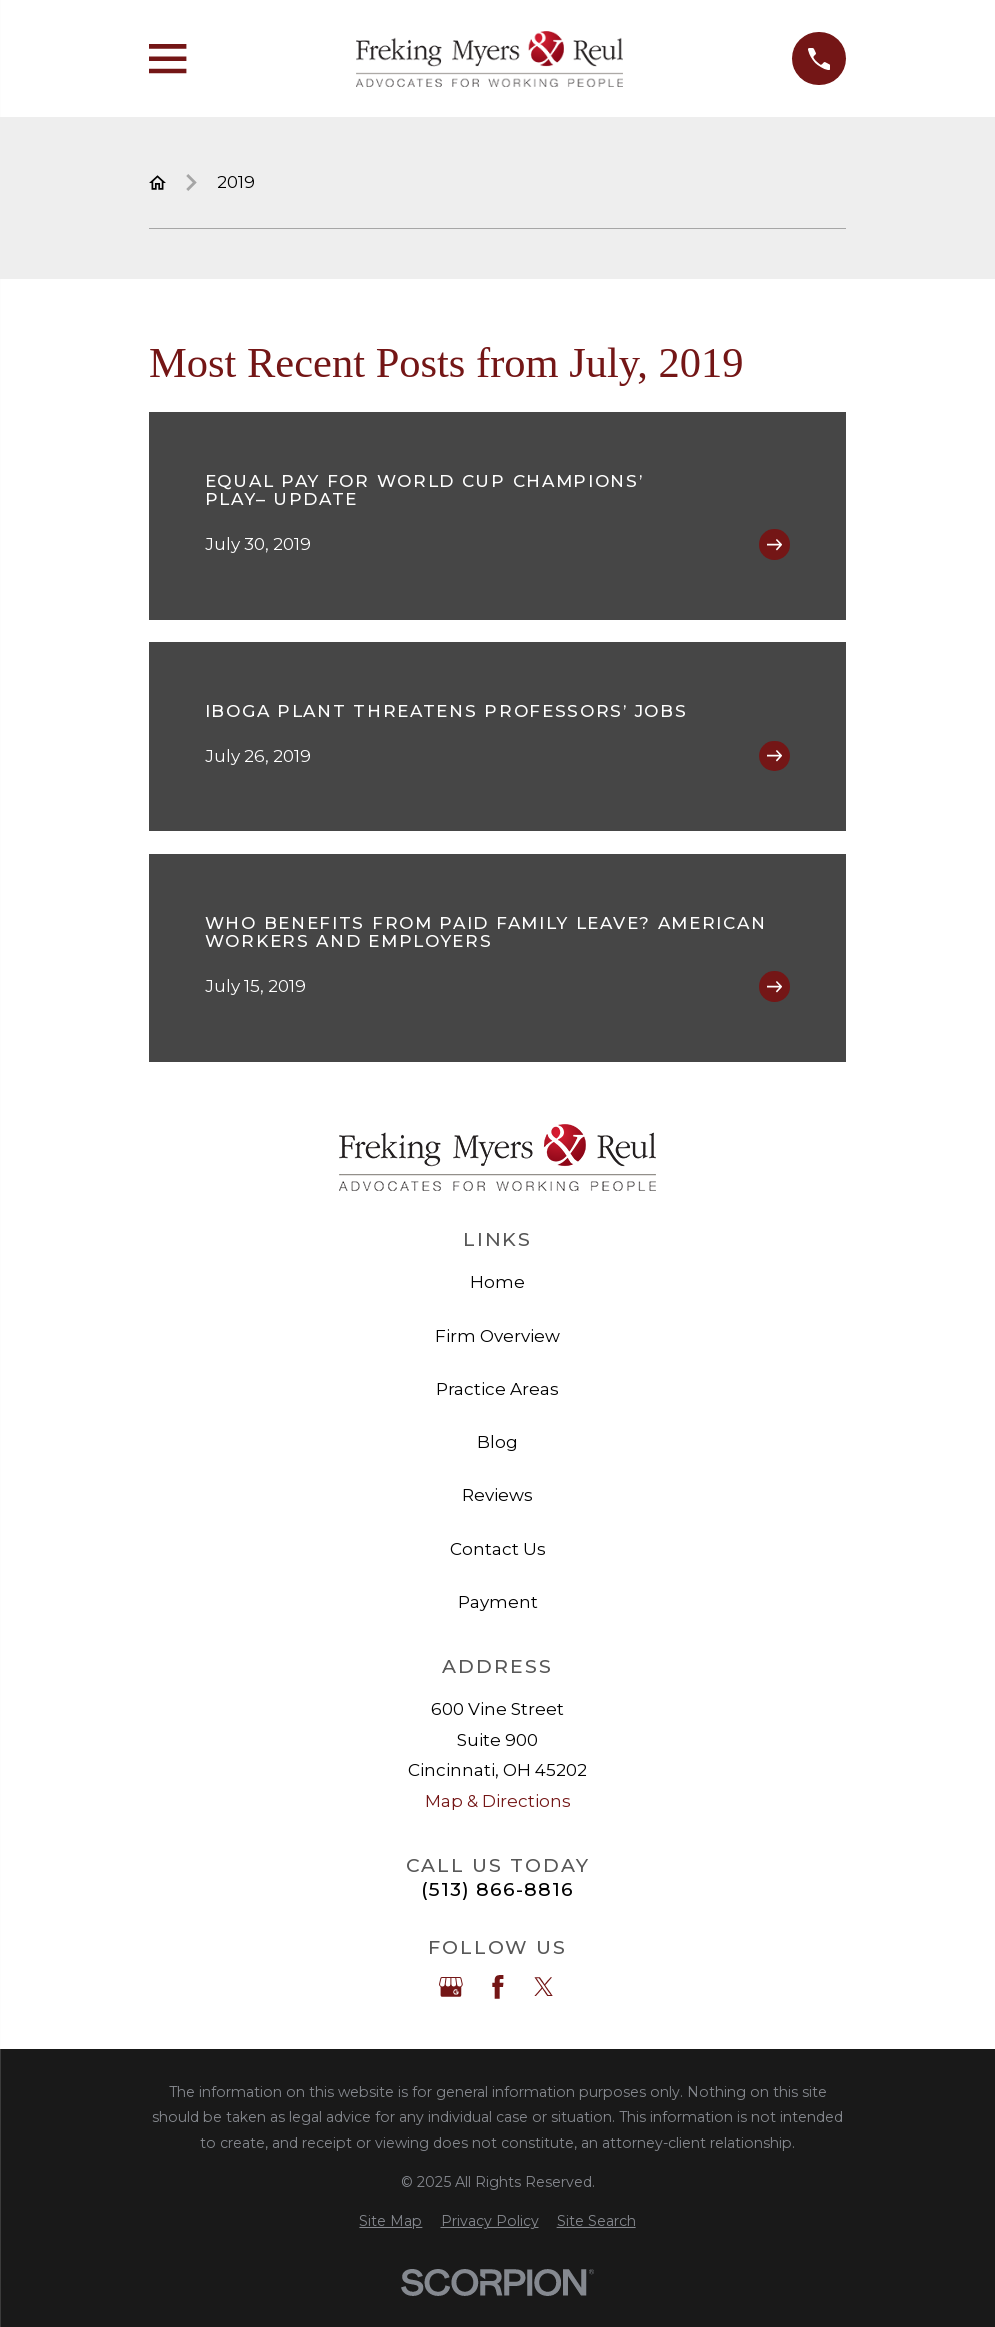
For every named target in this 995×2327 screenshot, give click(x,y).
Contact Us (498, 1549)
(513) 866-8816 (497, 1889)
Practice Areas (497, 1389)
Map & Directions (498, 1801)
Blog (497, 1442)
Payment (498, 1602)
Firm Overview (497, 1336)
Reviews (497, 1495)
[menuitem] (390, 2222)
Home (497, 1282)
